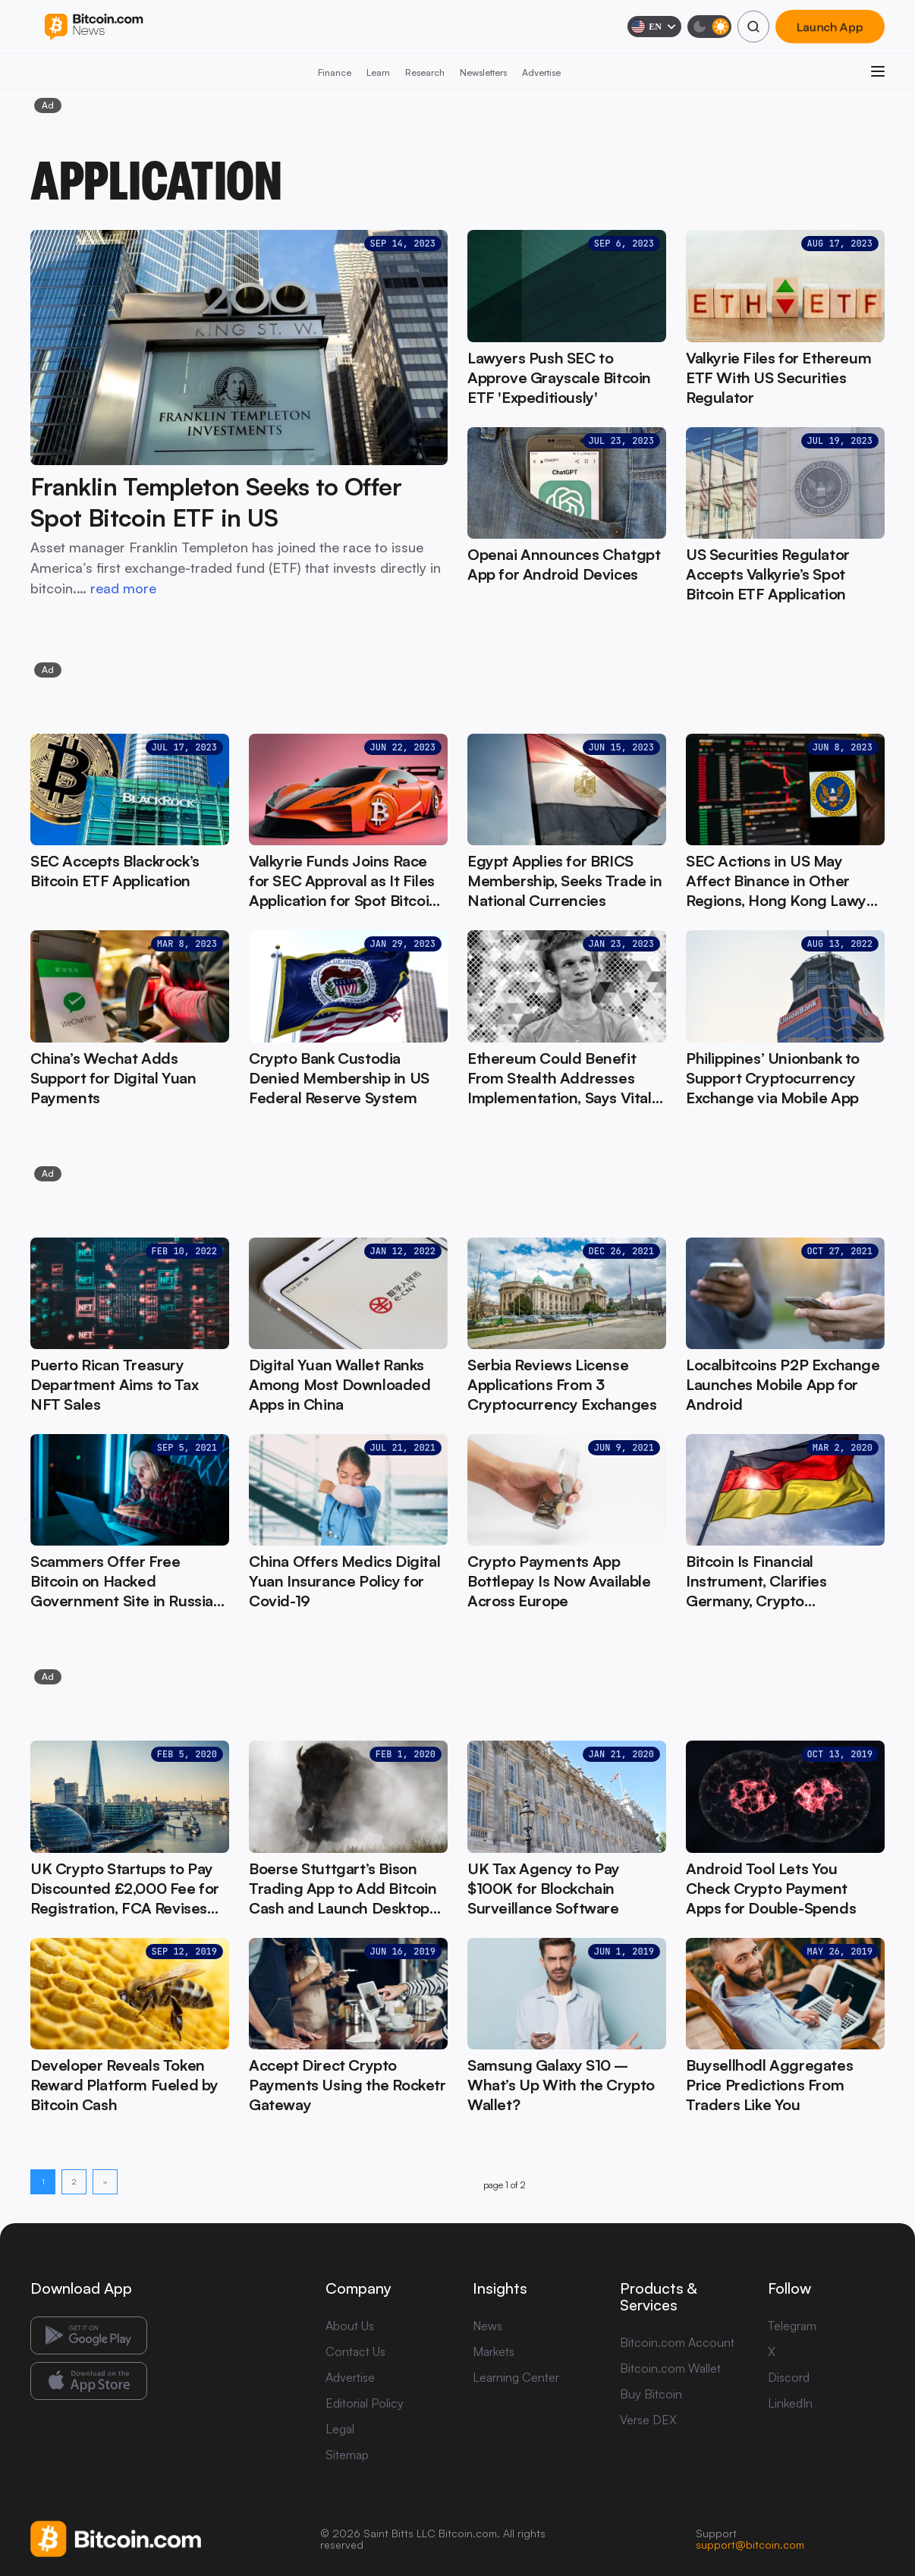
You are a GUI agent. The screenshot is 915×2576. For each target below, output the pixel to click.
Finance (334, 72)
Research (425, 72)
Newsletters (483, 72)
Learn (378, 72)
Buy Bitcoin (651, 2393)
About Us (349, 2325)
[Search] (753, 26)
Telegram (792, 2325)
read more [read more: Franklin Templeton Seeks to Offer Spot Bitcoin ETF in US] (123, 588)
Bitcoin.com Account (677, 2342)
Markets (493, 2351)
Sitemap (347, 2454)
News (487, 2325)
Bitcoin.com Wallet (670, 2368)
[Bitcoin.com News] (93, 27)
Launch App (830, 26)
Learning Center (516, 2377)
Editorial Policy (364, 2403)
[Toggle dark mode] (709, 26)
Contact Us (355, 2351)
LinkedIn (790, 2403)
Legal (339, 2428)
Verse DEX (648, 2419)
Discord (789, 2377)
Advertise (541, 72)
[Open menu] (878, 71)
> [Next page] (105, 2181)
